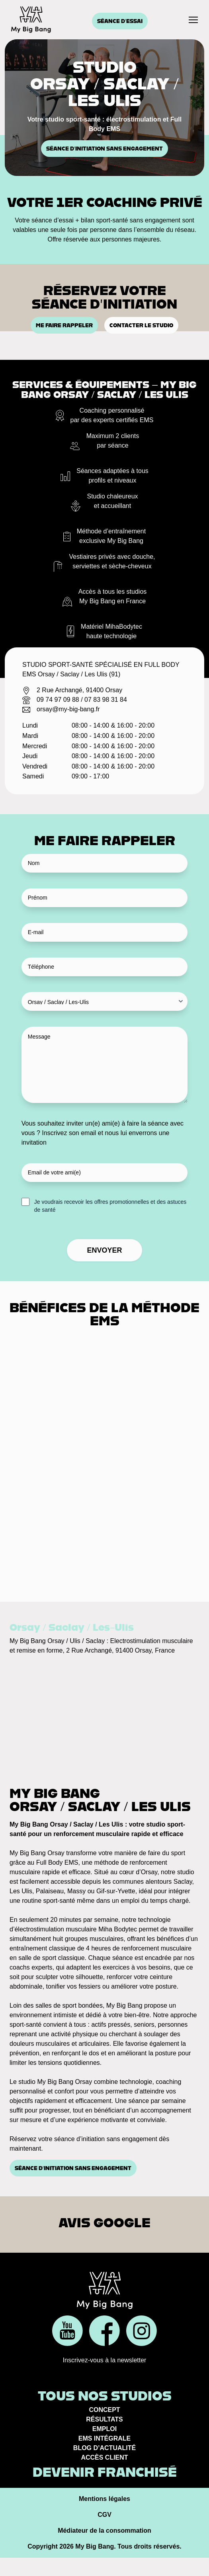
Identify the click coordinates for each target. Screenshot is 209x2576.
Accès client (104, 2457)
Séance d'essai (120, 21)
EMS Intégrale (104, 2438)
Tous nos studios (105, 2395)
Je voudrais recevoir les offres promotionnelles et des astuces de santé (110, 1206)
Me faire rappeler (64, 325)
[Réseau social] (67, 2330)
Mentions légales (104, 2498)
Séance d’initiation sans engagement (104, 148)
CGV (104, 2514)
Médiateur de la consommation (104, 2530)
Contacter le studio (141, 325)
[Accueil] (31, 19)
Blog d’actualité (104, 2448)
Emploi (104, 2428)
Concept (104, 2409)
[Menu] (193, 20)
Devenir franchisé (105, 2471)
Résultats (104, 2419)
